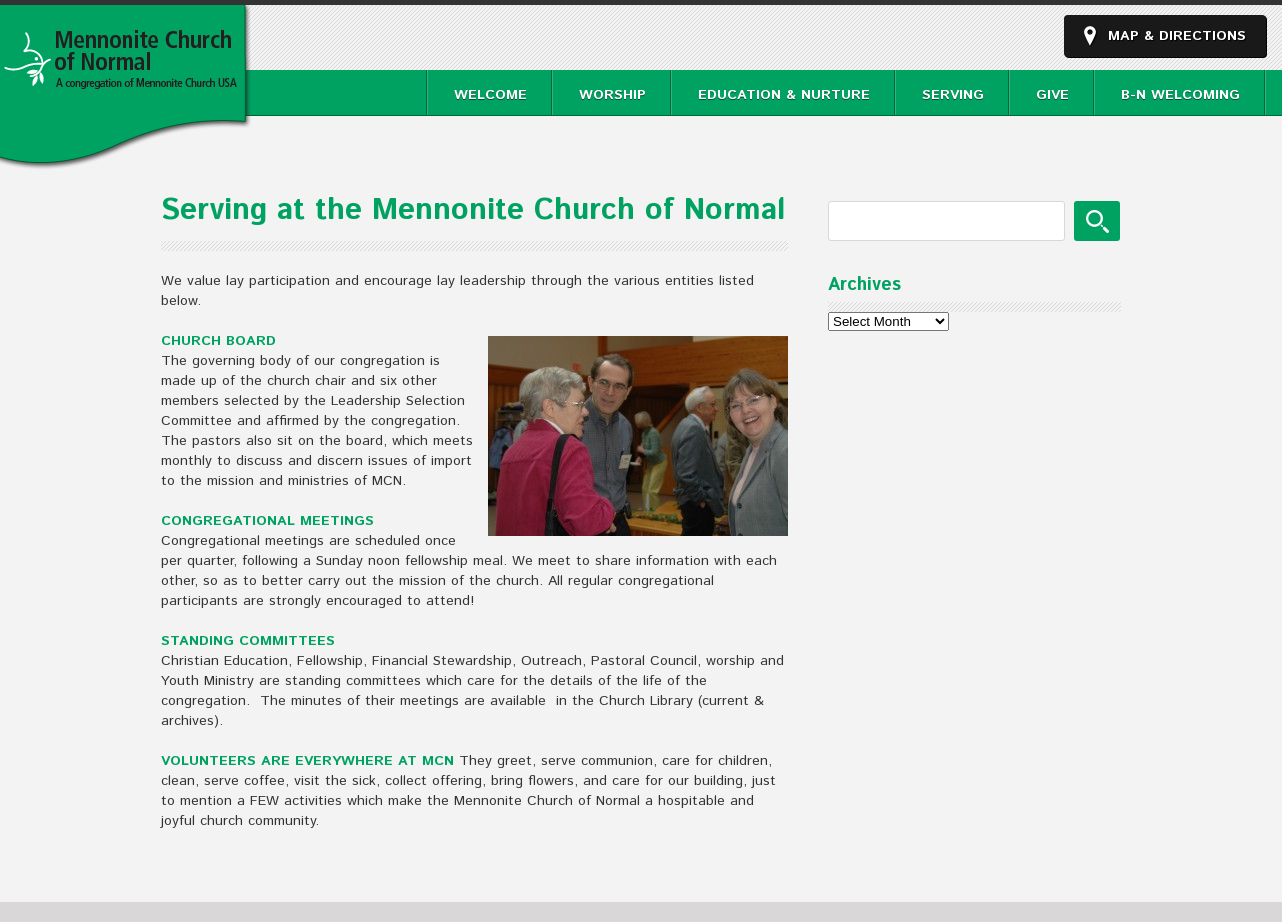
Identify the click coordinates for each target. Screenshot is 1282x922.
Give (1052, 95)
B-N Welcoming (1180, 95)
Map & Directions (1177, 36)
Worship (612, 95)
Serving (953, 95)
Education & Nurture (784, 95)
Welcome (490, 95)
